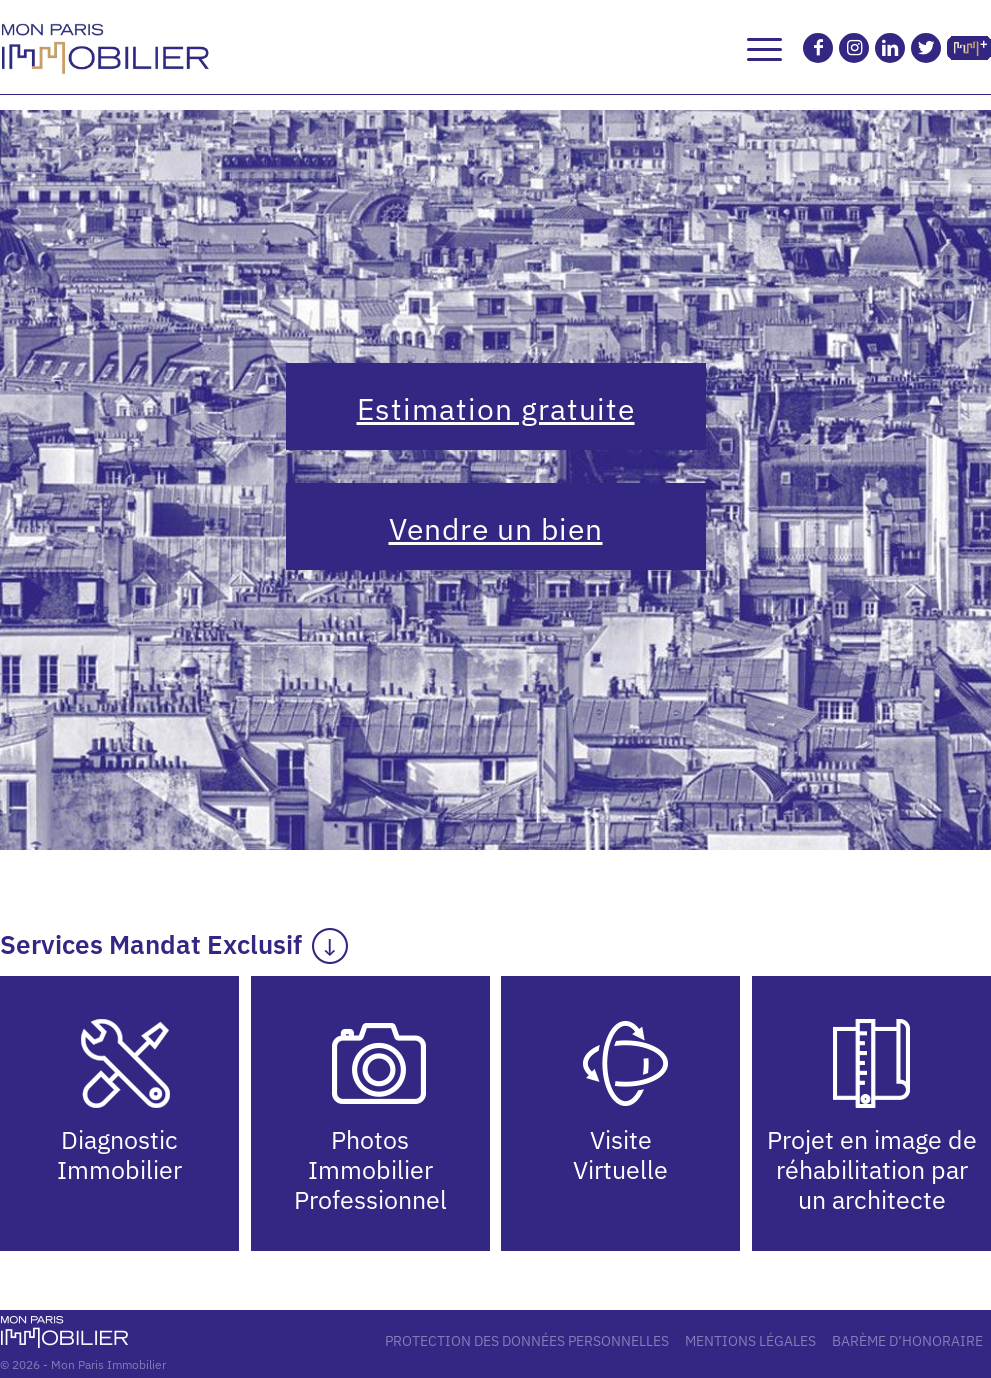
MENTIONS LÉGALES (750, 1341)
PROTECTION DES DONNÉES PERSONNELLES (527, 1341)
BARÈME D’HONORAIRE (907, 1341)
